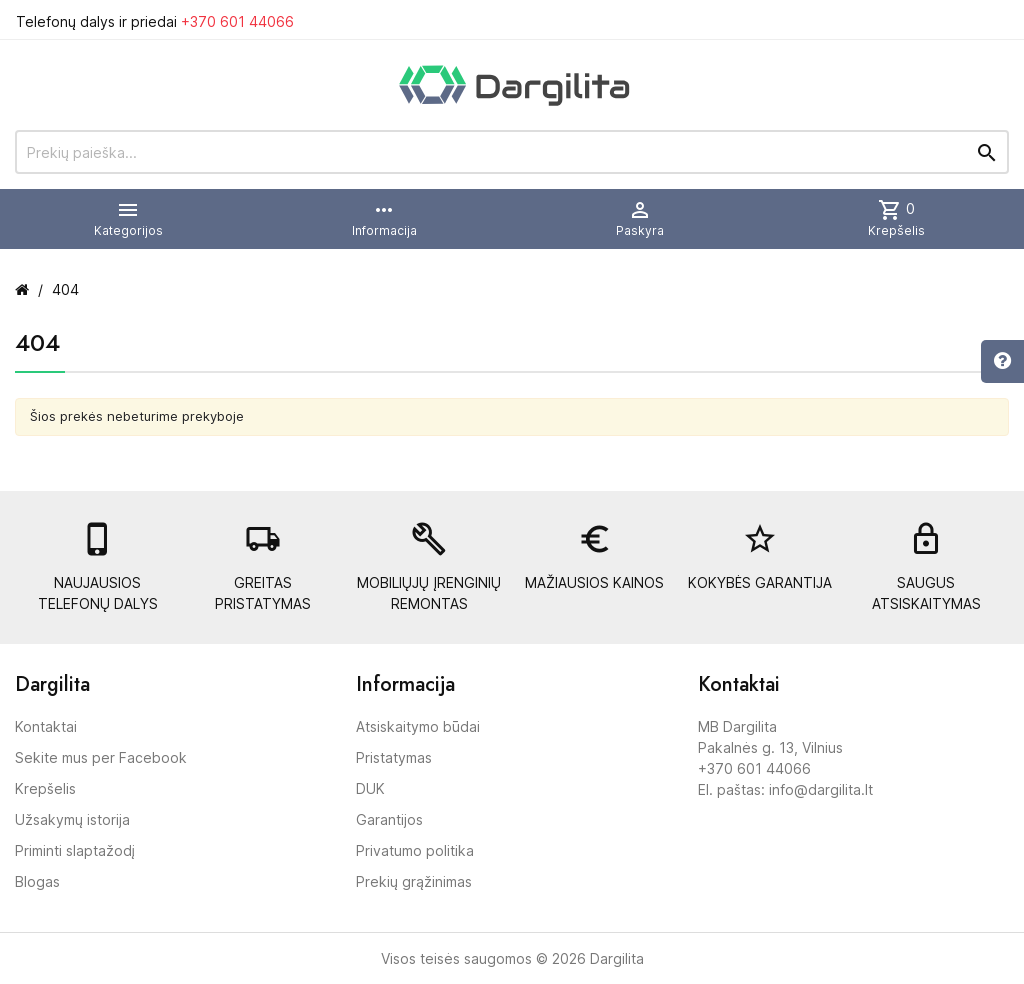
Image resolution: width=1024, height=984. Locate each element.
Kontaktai (46, 726)
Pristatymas (394, 757)
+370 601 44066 (237, 21)
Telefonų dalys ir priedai (155, 21)
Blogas (37, 881)
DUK (370, 788)
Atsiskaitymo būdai (418, 726)
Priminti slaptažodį (75, 850)
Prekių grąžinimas (414, 881)
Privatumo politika (415, 850)
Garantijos (389, 819)
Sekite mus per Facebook (101, 757)
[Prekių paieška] (512, 152)
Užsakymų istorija (72, 819)
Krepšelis (45, 788)
